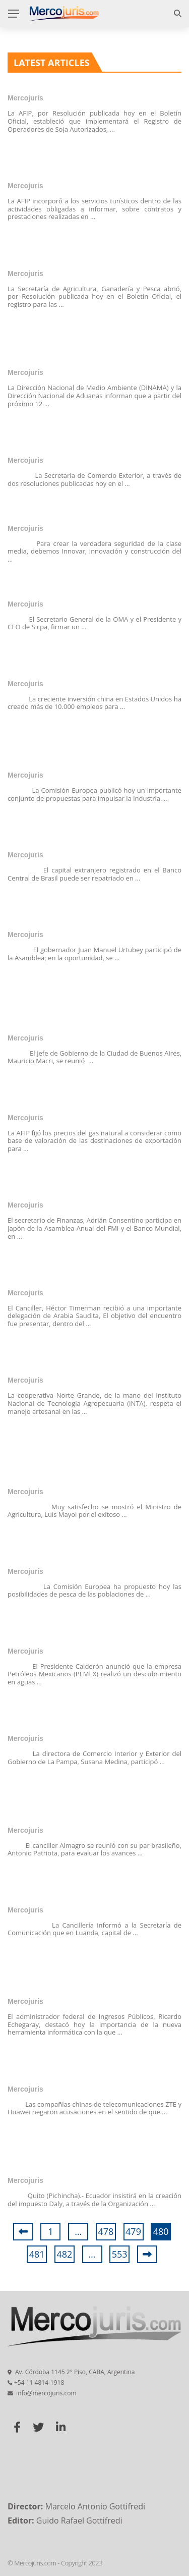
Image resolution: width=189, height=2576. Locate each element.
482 (64, 2254)
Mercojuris (25, 98)
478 (105, 2231)
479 (133, 2231)
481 (37, 2254)
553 (120, 2254)
